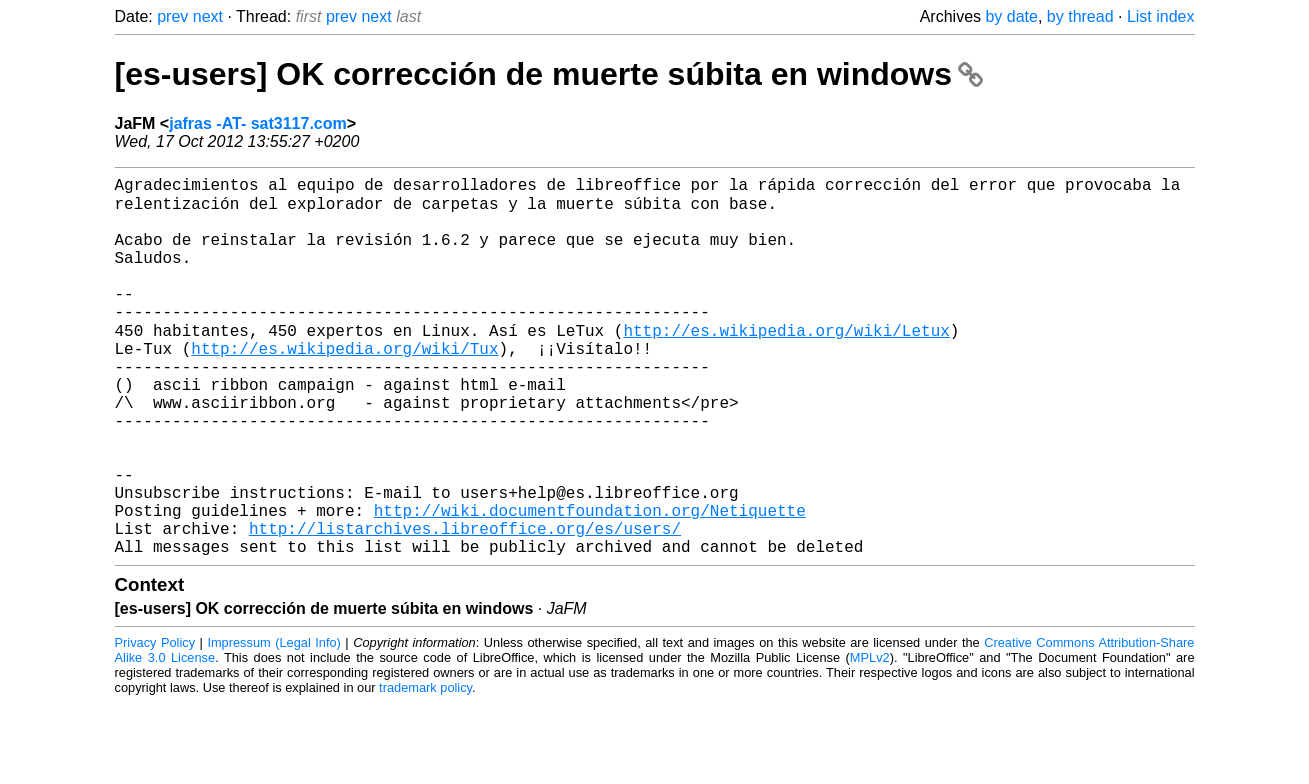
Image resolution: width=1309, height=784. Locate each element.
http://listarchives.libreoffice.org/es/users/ (465, 605)
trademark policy (425, 768)
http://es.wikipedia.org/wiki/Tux (344, 385)
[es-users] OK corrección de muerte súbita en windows (549, 74)
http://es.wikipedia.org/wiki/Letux (786, 363)
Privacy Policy (155, 723)
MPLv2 (870, 738)
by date (1011, 16)
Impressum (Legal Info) (273, 723)
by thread (1080, 16)
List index (1161, 16)
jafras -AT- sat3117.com (258, 123)
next (208, 16)
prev (172, 16)
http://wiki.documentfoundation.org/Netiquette (590, 583)
